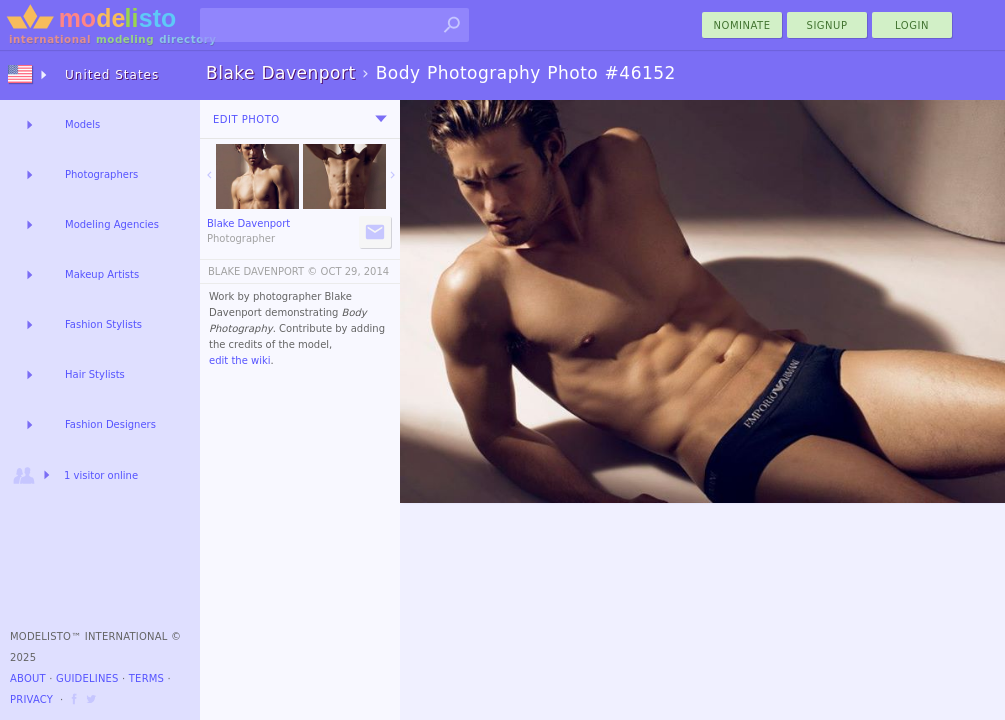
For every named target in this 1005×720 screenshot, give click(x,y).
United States (112, 75)
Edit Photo (246, 119)
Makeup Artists (102, 274)
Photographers (101, 174)
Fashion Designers (110, 424)
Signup (827, 25)
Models (82, 124)
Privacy (31, 699)
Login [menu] (912, 25)
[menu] (381, 119)
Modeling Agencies (112, 224)
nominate (742, 25)
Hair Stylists (95, 374)
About (28, 678)
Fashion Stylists (103, 324)
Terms (146, 678)
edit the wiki (240, 360)
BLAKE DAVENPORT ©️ (262, 271)
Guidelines (87, 678)
